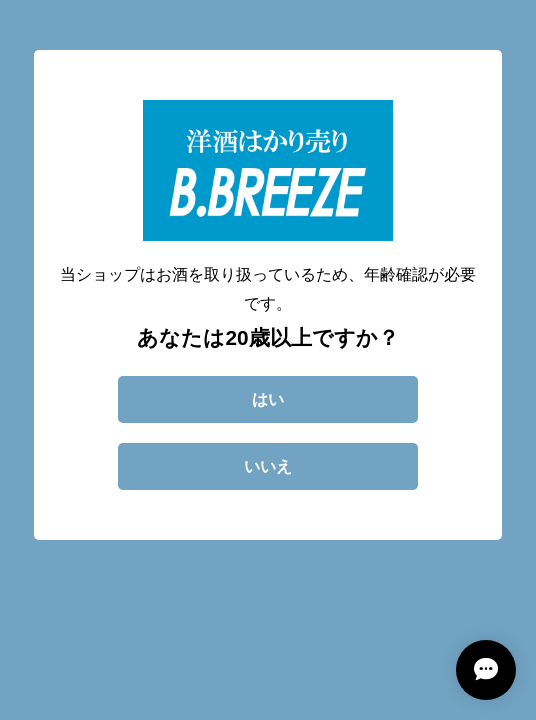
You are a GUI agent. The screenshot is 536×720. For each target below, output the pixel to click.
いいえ (268, 466)
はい (268, 399)
